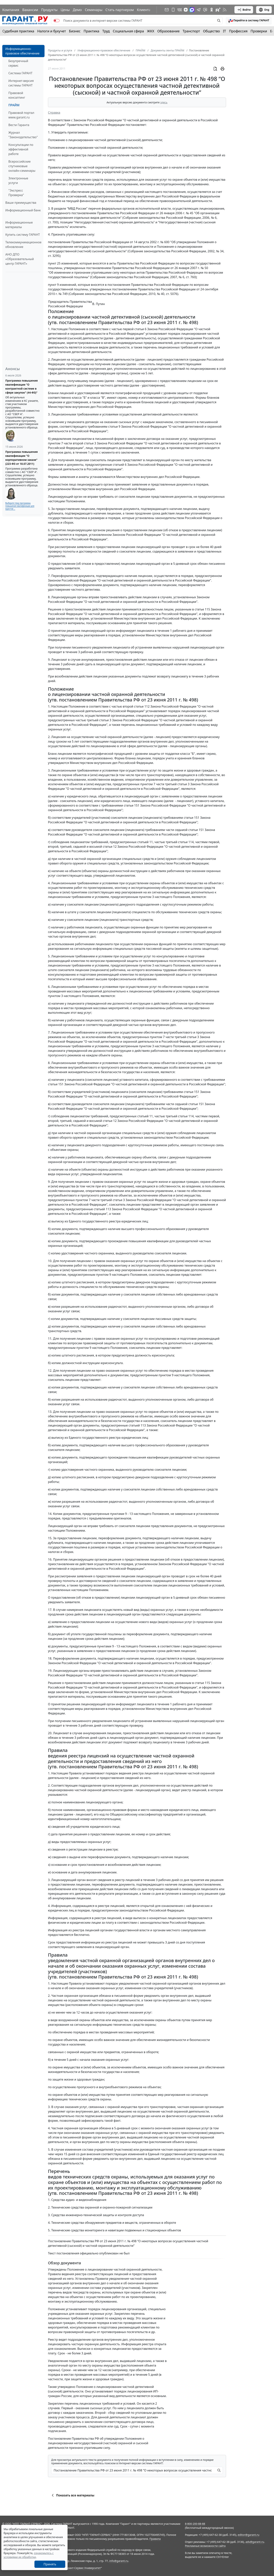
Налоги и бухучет (51, 31)
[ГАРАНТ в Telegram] (198, 9)
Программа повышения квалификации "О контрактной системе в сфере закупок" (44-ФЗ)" (21, 386)
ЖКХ (150, 31)
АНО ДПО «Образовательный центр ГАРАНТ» (19, 259)
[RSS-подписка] (224, 9)
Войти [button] (244, 9)
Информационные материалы (19, 224)
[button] (249, 20)
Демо (77, 9)
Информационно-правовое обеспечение (22, 51)
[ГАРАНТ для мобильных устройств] (173, 9)
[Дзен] (186, 10)
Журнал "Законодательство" (23, 134)
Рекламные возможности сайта (205, 2546)
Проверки (259, 31)
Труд (106, 31)
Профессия (238, 31)
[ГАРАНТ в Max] (192, 9)
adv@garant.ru (254, 2542)
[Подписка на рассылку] (166, 9)
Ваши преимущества (20, 202)
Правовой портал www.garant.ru (21, 115)
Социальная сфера (128, 31)
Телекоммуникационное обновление (23, 244)
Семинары (93, 9)
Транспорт (191, 31)
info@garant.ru (118, 2561)
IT (224, 31)
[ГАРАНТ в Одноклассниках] (211, 9)
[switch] (56, 20)
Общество (211, 31)
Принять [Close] (50, 2564)
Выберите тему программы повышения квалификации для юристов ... (19, 506)
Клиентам (145, 9)
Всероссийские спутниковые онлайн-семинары (21, 166)
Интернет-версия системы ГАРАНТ (21, 83)
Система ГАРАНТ (20, 73)
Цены (65, 9)
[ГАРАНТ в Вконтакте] (179, 9)
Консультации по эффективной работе (20, 149)
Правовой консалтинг (16, 95)
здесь (163, 102)
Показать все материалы (72, 2495)
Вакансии (30, 9)
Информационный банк (23, 210)
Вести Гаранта (18, 125)
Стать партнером (119, 9)
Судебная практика (18, 31)
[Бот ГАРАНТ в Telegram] (205, 9)
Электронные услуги (18, 180)
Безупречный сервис (18, 63)
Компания (10, 9)
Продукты (49, 9)
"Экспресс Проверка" (16, 192)
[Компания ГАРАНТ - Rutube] (218, 9)
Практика (91, 31)
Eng (264, 9)
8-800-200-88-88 (195, 2524)
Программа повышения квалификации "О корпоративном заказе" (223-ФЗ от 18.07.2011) (21, 458)
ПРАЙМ (13, 105)
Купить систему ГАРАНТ (22, 234)
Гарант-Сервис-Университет (83, 2568)
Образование (168, 31)
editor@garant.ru (248, 2535)
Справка (54, 112)
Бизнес (74, 31)
